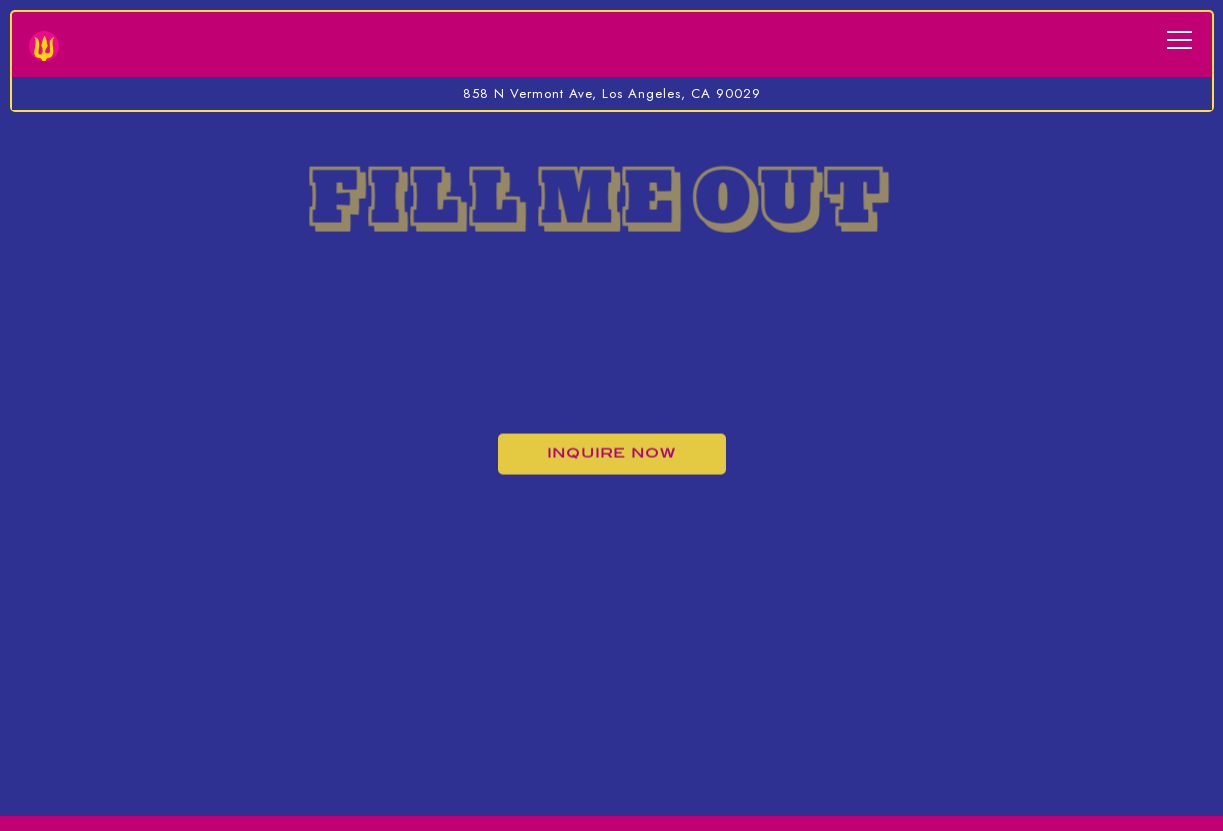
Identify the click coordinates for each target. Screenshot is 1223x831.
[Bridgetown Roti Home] (44, 44)
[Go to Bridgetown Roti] (611, 94)
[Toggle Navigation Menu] (1179, 41)
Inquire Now (611, 454)
